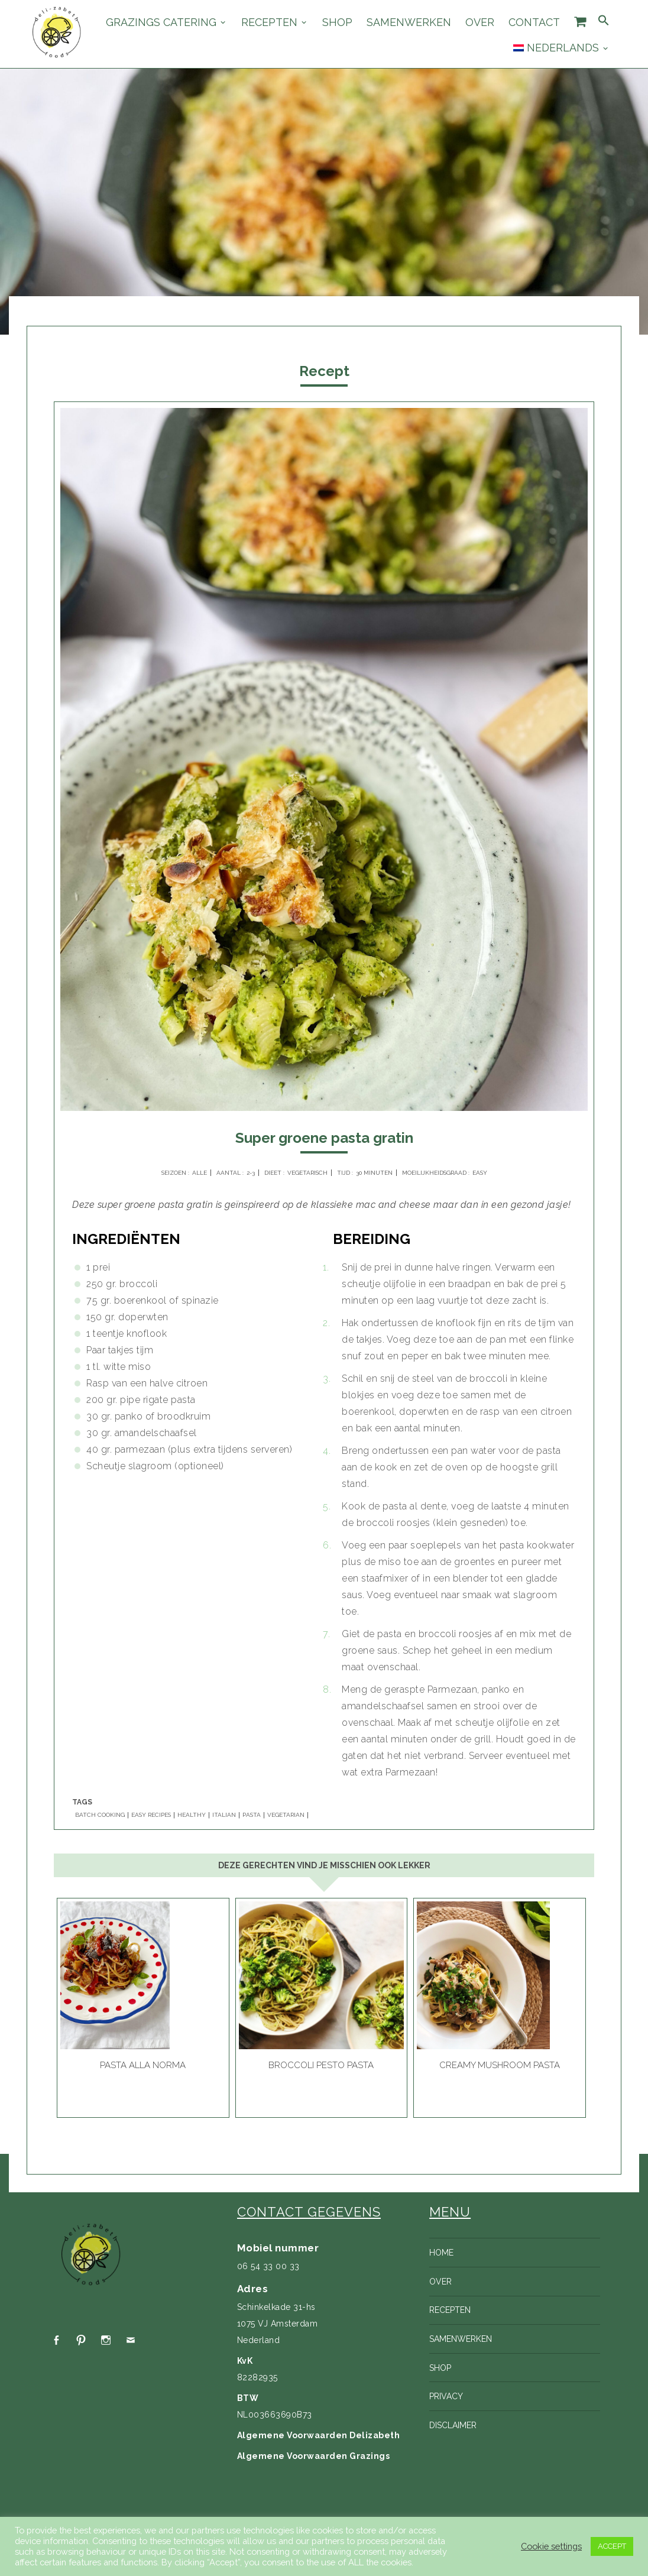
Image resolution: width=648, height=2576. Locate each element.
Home (441, 2252)
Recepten (269, 22)
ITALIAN (224, 1815)
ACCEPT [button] (612, 2546)
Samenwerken (409, 22)
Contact (534, 22)
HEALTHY (191, 1815)
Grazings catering (161, 22)
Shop (337, 22)
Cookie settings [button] (551, 2546)
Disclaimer (453, 2425)
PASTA (251, 1815)
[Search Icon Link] (604, 21)
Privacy (446, 2396)
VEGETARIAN (285, 1815)
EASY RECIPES (151, 1815)
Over (479, 22)
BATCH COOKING (100, 1815)
